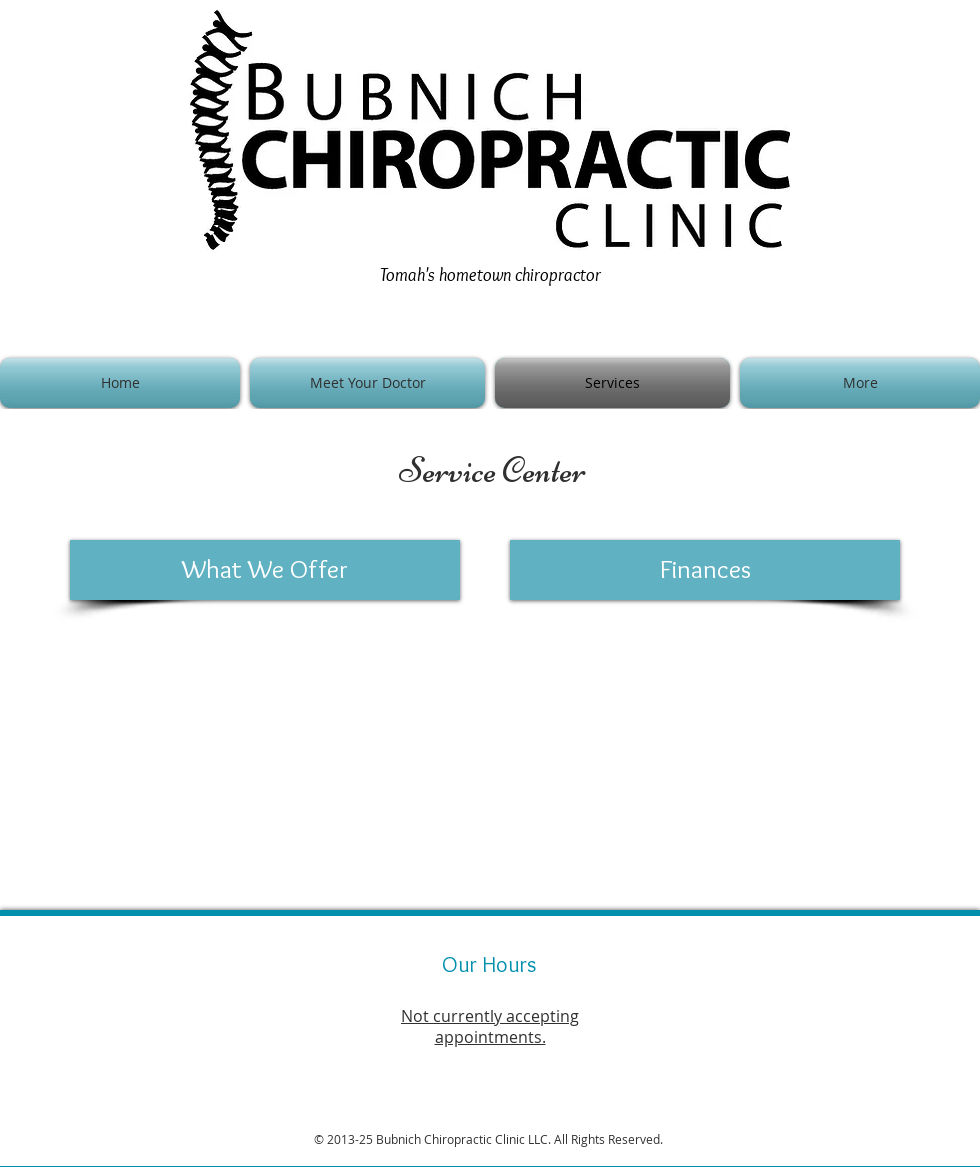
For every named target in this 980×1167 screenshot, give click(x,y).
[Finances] (705, 570)
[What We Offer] (265, 570)
